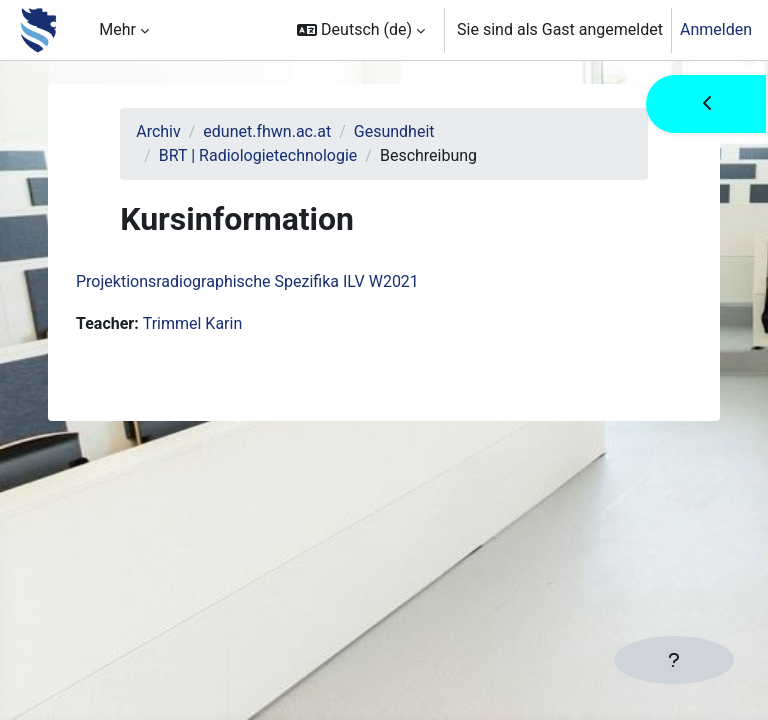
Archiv (158, 131)
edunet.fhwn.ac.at (267, 131)
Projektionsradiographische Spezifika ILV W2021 (247, 281)
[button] (361, 30)
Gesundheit (394, 131)
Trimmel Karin (193, 323)
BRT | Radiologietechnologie (258, 155)
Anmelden (716, 29)
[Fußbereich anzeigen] (674, 660)
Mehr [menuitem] (117, 29)
